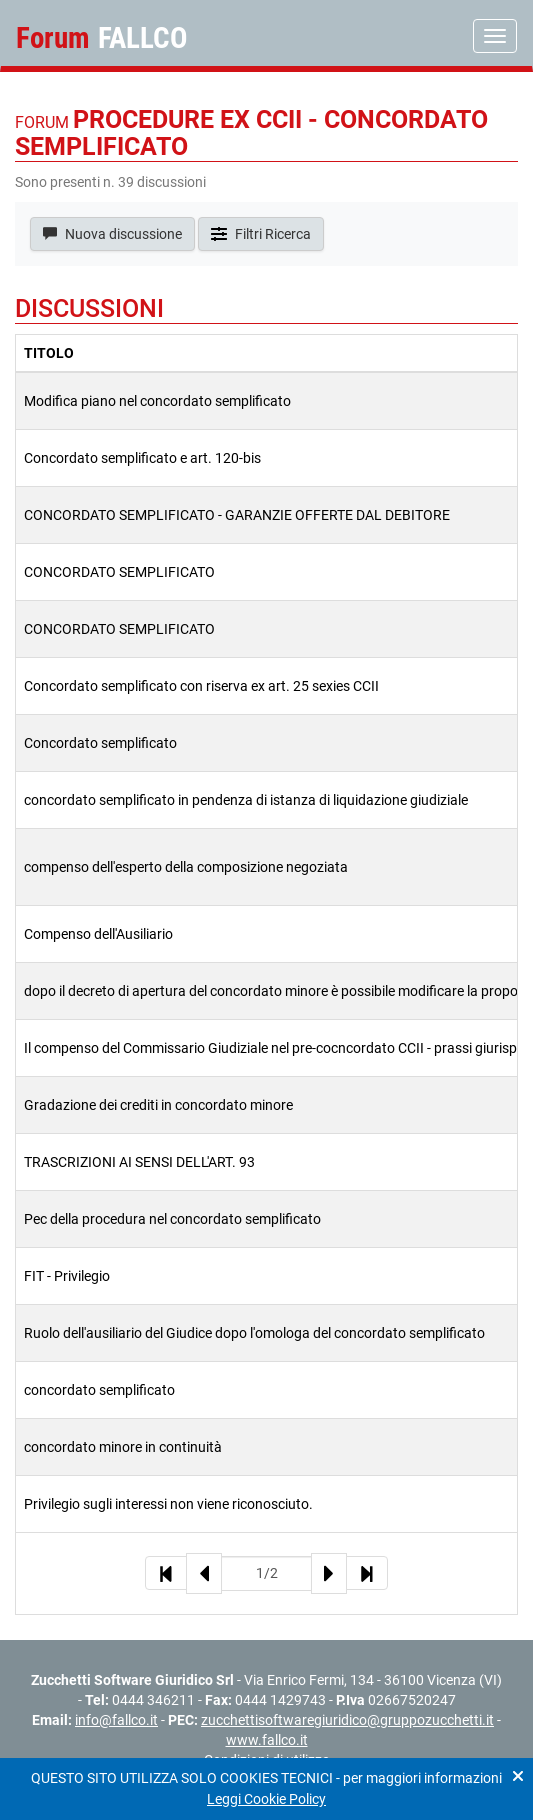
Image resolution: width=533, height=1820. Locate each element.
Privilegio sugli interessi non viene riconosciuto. (168, 1504)
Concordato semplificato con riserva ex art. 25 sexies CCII (201, 686)
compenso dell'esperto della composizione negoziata (186, 867)
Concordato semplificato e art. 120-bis (142, 458)
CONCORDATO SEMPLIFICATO (119, 572)
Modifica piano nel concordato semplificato (157, 401)
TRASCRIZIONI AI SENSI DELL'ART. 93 (139, 1162)
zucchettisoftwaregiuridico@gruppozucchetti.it (347, 1720)
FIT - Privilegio (67, 1276)
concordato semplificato (99, 1390)
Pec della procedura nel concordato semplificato (172, 1219)
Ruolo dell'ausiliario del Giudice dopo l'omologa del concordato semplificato (254, 1333)
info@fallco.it (116, 1720)
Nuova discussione (112, 234)
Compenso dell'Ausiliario (98, 934)
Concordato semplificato (100, 743)
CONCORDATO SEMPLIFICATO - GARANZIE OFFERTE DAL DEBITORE (237, 515)
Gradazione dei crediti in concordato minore (158, 1105)
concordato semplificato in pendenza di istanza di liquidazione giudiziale (246, 800)
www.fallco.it (267, 1740)
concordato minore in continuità (123, 1447)
